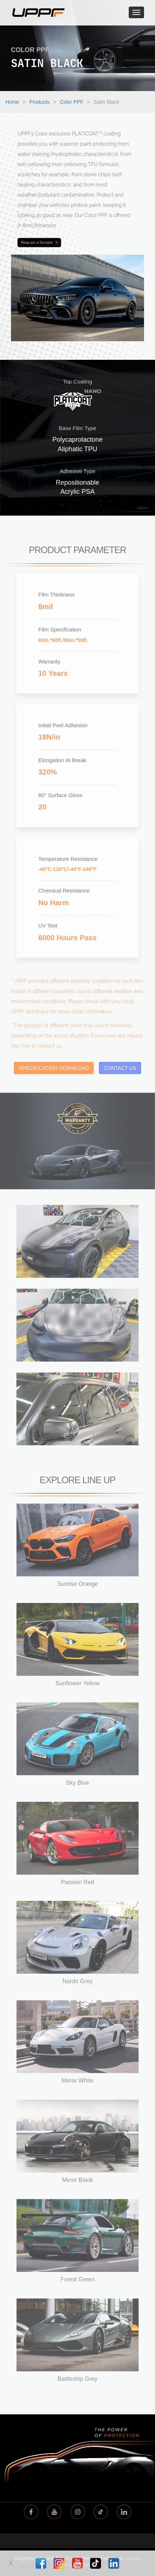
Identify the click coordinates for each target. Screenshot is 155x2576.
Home (12, 102)
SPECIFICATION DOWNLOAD (54, 1071)
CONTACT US (120, 1071)
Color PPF (72, 102)
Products (40, 102)
